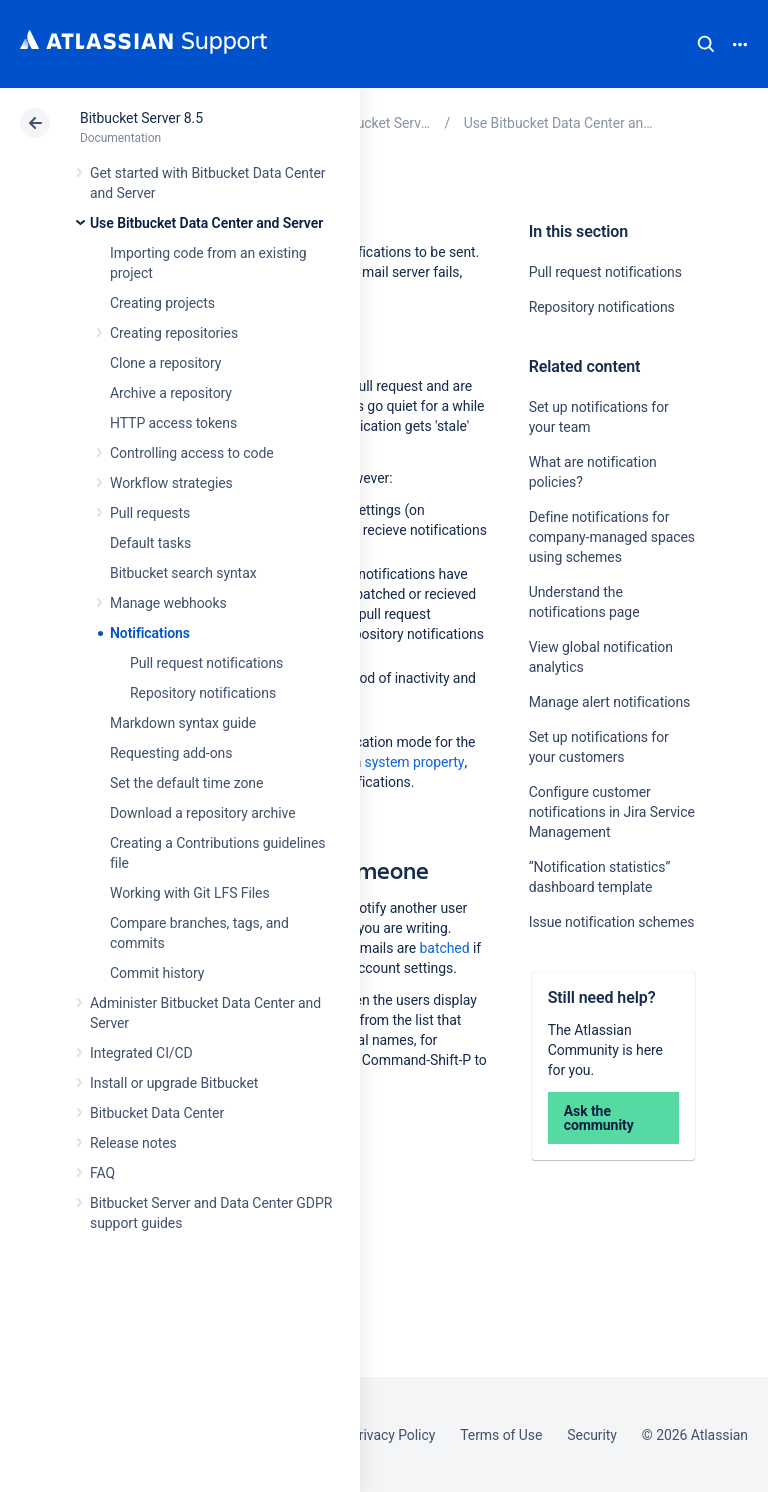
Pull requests (150, 513)
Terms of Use (501, 1435)
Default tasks (150, 543)
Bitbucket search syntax (183, 573)
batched (445, 948)
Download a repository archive (203, 813)
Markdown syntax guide (183, 723)
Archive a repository (171, 393)
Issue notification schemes (612, 922)
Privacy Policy (392, 1435)
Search (706, 44)
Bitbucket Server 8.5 (141, 118)
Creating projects (162, 303)
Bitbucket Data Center (157, 1113)
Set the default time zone (186, 783)
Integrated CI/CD (141, 1053)
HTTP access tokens (173, 423)
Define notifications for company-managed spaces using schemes (612, 537)
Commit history (157, 973)
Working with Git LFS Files (190, 893)
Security (592, 1435)
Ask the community (599, 1118)
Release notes (133, 1143)
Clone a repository (165, 363)
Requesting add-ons (171, 753)
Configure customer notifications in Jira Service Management (612, 812)
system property (415, 762)
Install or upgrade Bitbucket (174, 1083)
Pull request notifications (206, 663)
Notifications (150, 633)
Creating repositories (174, 333)
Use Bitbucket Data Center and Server (206, 223)
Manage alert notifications (610, 702)
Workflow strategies (171, 483)
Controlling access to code (192, 453)
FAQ (102, 1173)
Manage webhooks (168, 603)
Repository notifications (203, 693)
